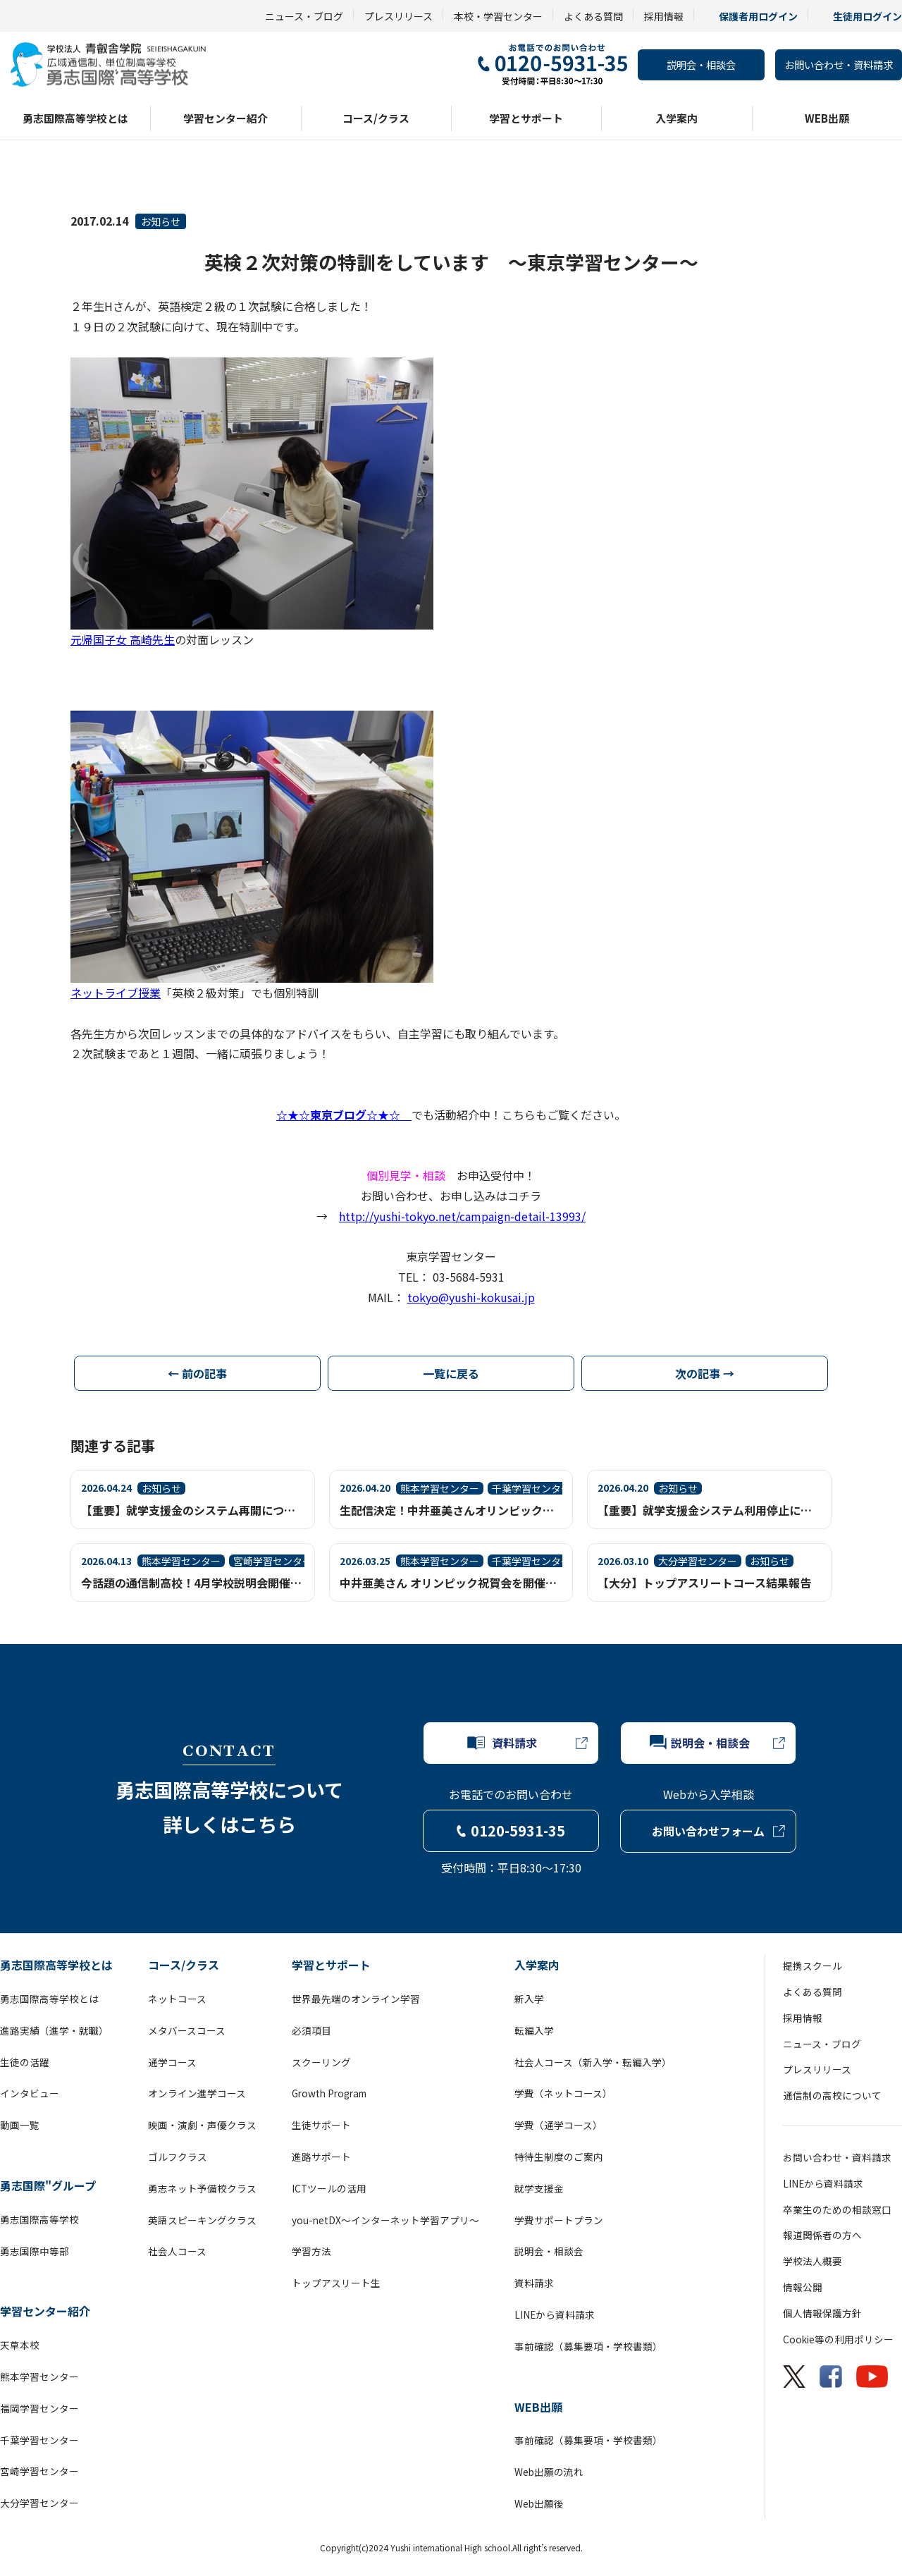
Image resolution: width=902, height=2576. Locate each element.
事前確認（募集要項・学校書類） (588, 2346)
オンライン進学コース (197, 2093)
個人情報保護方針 (822, 2313)
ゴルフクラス (177, 2156)
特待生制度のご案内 (558, 2156)
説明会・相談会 (701, 64)
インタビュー (29, 2093)
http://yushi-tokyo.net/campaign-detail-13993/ (462, 1216)
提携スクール (812, 1965)
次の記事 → (704, 1373)
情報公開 (802, 2287)
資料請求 (534, 2283)
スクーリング (321, 2062)
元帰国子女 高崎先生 (122, 639)
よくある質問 (593, 16)
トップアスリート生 (336, 2283)
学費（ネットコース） (563, 2093)
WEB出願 (827, 118)
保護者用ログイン (758, 16)
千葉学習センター (39, 2440)
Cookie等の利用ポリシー (838, 2339)
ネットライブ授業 (115, 992)
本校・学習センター (498, 16)
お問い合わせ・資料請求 (838, 64)
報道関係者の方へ (822, 2235)
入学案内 (676, 118)
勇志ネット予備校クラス (202, 2188)
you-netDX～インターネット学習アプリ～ (385, 2220)
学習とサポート (526, 118)
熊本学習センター (39, 2376)
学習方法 (311, 2251)
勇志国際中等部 (34, 2251)
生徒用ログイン (867, 16)
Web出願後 (539, 2503)
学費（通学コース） (558, 2125)
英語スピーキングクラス (202, 2220)
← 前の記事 (197, 1373)
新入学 (529, 1999)
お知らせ (160, 221)
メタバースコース (187, 2030)
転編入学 (534, 2030)
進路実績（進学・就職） (54, 2030)
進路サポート (321, 2156)
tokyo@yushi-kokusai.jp (471, 1297)
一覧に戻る (451, 1373)
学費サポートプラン (558, 2220)
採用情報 (664, 16)
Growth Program (329, 2093)
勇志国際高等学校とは (75, 118)
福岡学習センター (39, 2408)
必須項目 (311, 2030)
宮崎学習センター (39, 2471)
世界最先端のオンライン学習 (356, 1999)
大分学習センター (39, 2503)
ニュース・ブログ (304, 16)
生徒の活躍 (24, 2062)
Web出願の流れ (548, 2472)
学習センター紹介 (225, 118)
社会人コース (177, 2251)
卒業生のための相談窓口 (837, 2209)
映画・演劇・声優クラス (202, 2125)
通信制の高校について (832, 2095)
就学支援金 (539, 2188)
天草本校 (19, 2345)
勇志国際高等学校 (39, 2219)
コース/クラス (375, 118)
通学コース (172, 2062)
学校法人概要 (812, 2261)
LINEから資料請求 (554, 2314)
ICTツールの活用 (329, 2188)
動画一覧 (19, 2125)
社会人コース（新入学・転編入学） (593, 2062)
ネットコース (177, 1999)
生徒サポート (321, 2125)
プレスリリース (398, 16)
